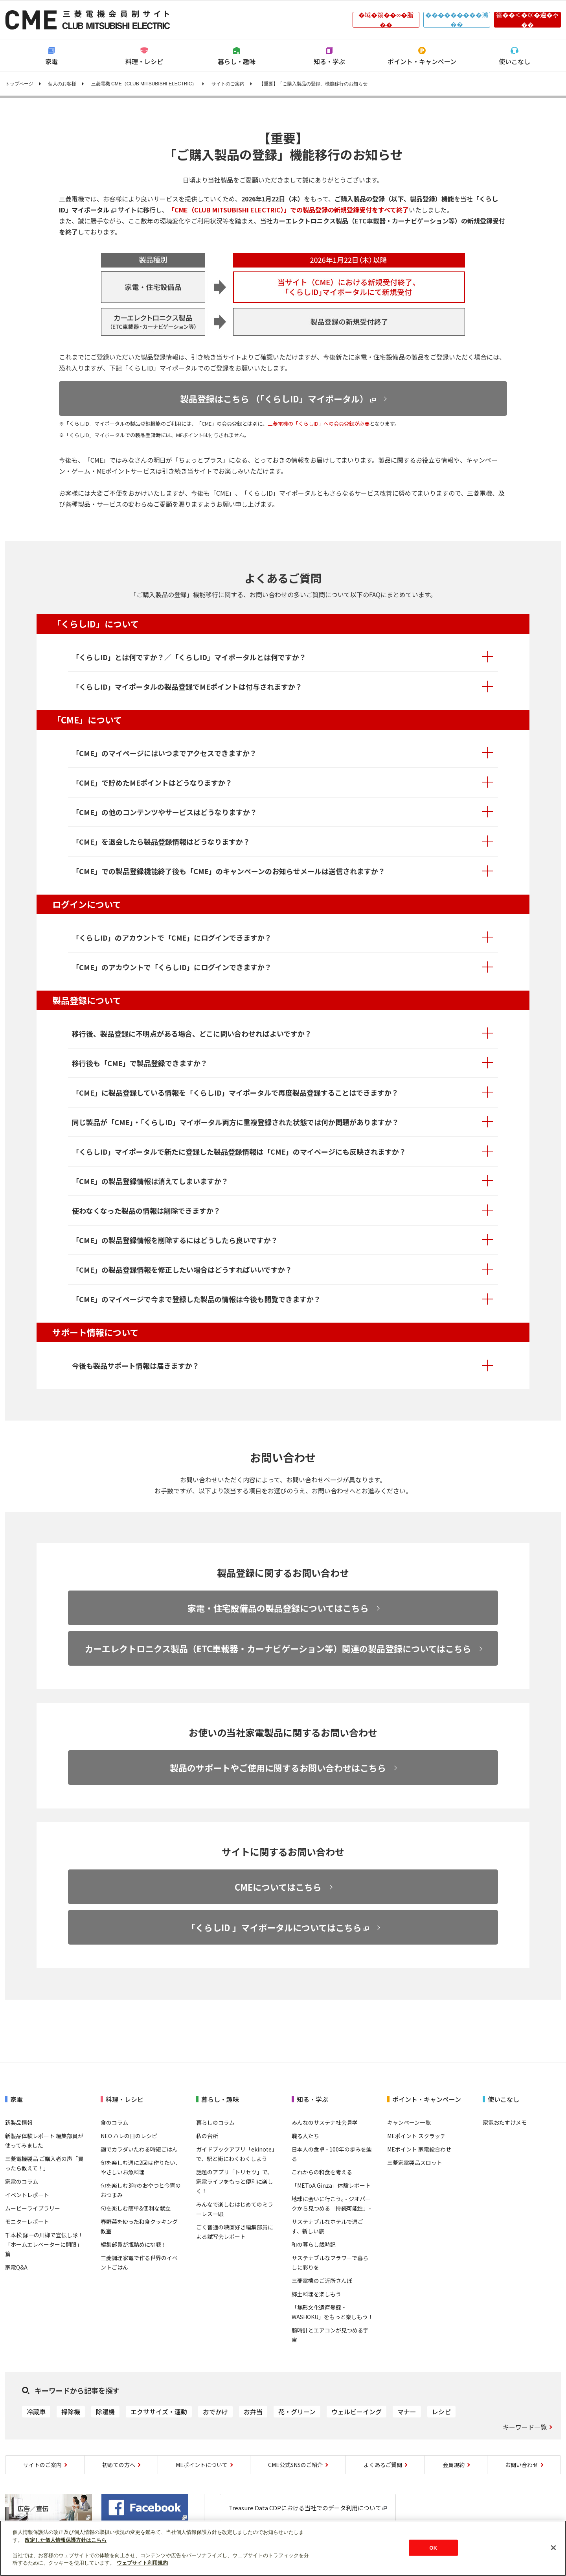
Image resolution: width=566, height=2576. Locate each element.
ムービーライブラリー (32, 2208)
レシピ (441, 2411)
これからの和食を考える (322, 2172)
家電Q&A (16, 2267)
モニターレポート (27, 2221)
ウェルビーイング (356, 2411)
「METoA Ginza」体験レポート (331, 2185)
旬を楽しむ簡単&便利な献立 (136, 2208)
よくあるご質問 (383, 2465)
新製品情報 (19, 2122)
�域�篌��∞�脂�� (385, 20)
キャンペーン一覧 (409, 2122)
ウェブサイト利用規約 (142, 2563)
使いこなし (514, 61)
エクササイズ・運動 (158, 2411)
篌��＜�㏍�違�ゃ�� (527, 20)
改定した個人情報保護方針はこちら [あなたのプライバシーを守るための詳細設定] (66, 2540)
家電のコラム (21, 2181)
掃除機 (70, 2411)
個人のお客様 (62, 84)
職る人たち (305, 2136)
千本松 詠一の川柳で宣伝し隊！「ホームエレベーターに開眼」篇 (44, 2244)
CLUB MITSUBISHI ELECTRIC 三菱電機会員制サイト (87, 20)
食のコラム (114, 2122)
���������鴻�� (456, 20)
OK (433, 2547)
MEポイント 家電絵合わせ (419, 2149)
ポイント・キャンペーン (422, 61)
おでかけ (215, 2411)
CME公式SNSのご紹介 (295, 2465)
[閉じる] (553, 2547)
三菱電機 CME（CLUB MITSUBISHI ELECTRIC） (144, 84)
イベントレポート (27, 2195)
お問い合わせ (521, 2465)
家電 (51, 61)
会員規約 (454, 2465)
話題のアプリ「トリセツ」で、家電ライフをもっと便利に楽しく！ (234, 2181)
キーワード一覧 (525, 2427)
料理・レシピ (144, 61)
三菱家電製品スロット (414, 2162)
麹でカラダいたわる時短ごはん (139, 2149)
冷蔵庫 (36, 2411)
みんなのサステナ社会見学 (325, 2122)
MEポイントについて (202, 2465)
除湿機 (105, 2411)
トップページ (19, 84)
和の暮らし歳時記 (314, 2244)
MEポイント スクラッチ (416, 2136)
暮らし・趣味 (236, 61)
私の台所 (207, 2136)
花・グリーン (297, 2411)
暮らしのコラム (215, 2122)
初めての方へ (118, 2465)
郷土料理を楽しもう (316, 2294)
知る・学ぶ (329, 61)
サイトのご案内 (227, 84)
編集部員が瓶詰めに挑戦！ (134, 2244)
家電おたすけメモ (505, 2122)
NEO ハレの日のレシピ (129, 2136)
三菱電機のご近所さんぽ (322, 2280)
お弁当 (253, 2411)
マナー (406, 2411)
